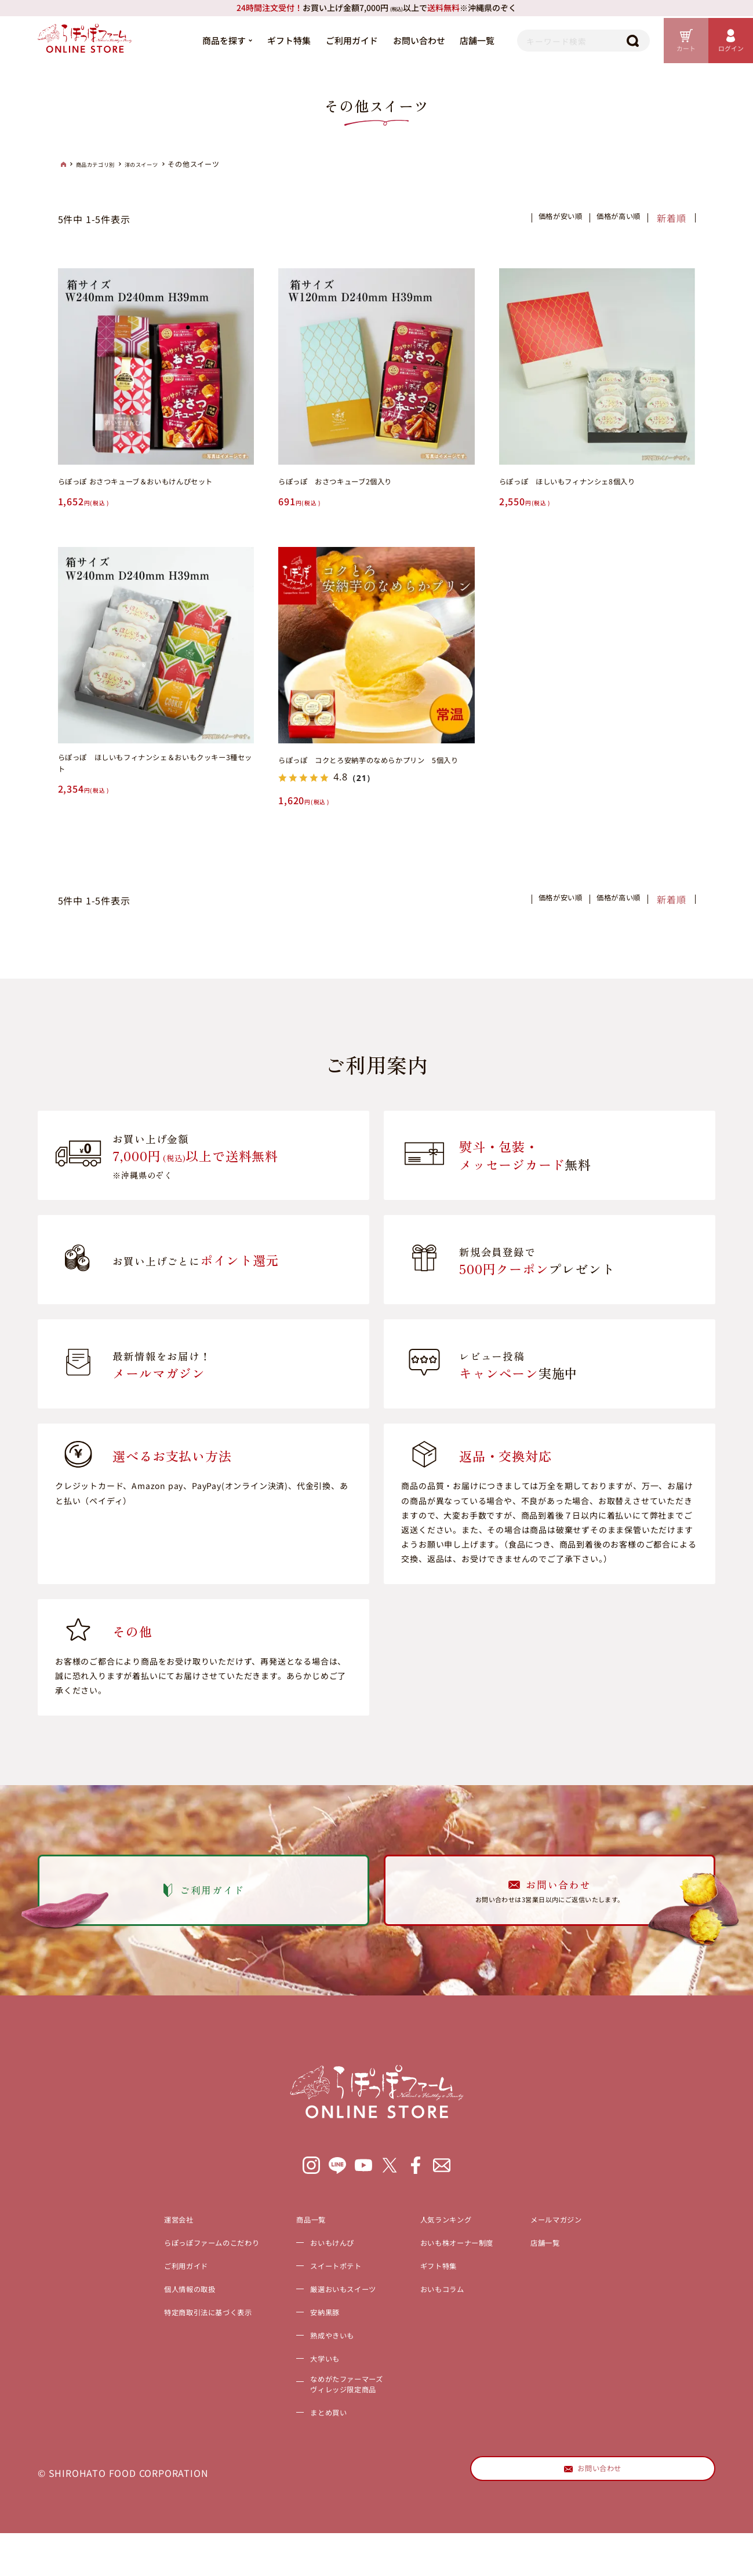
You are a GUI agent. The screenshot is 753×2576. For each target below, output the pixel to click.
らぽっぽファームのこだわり (174, 2293)
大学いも (310, 2409)
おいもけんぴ (320, 2293)
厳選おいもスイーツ (335, 2340)
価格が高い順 (609, 218)
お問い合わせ (392, 40)
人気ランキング (461, 2270)
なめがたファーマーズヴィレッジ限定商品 (339, 2439)
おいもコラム (456, 2340)
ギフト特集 (261, 40)
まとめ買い (315, 2469)
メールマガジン (598, 2270)
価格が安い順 (532, 218)
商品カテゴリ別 (103, 164)
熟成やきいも (320, 2386)
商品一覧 (296, 2270)
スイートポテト (325, 2316)
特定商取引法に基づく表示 (169, 2363)
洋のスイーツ (161, 164)
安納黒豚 (310, 2363)
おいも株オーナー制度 (476, 2293)
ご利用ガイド (325, 40)
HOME (64, 163)
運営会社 (130, 2270)
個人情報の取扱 (145, 2340)
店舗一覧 (450, 40)
